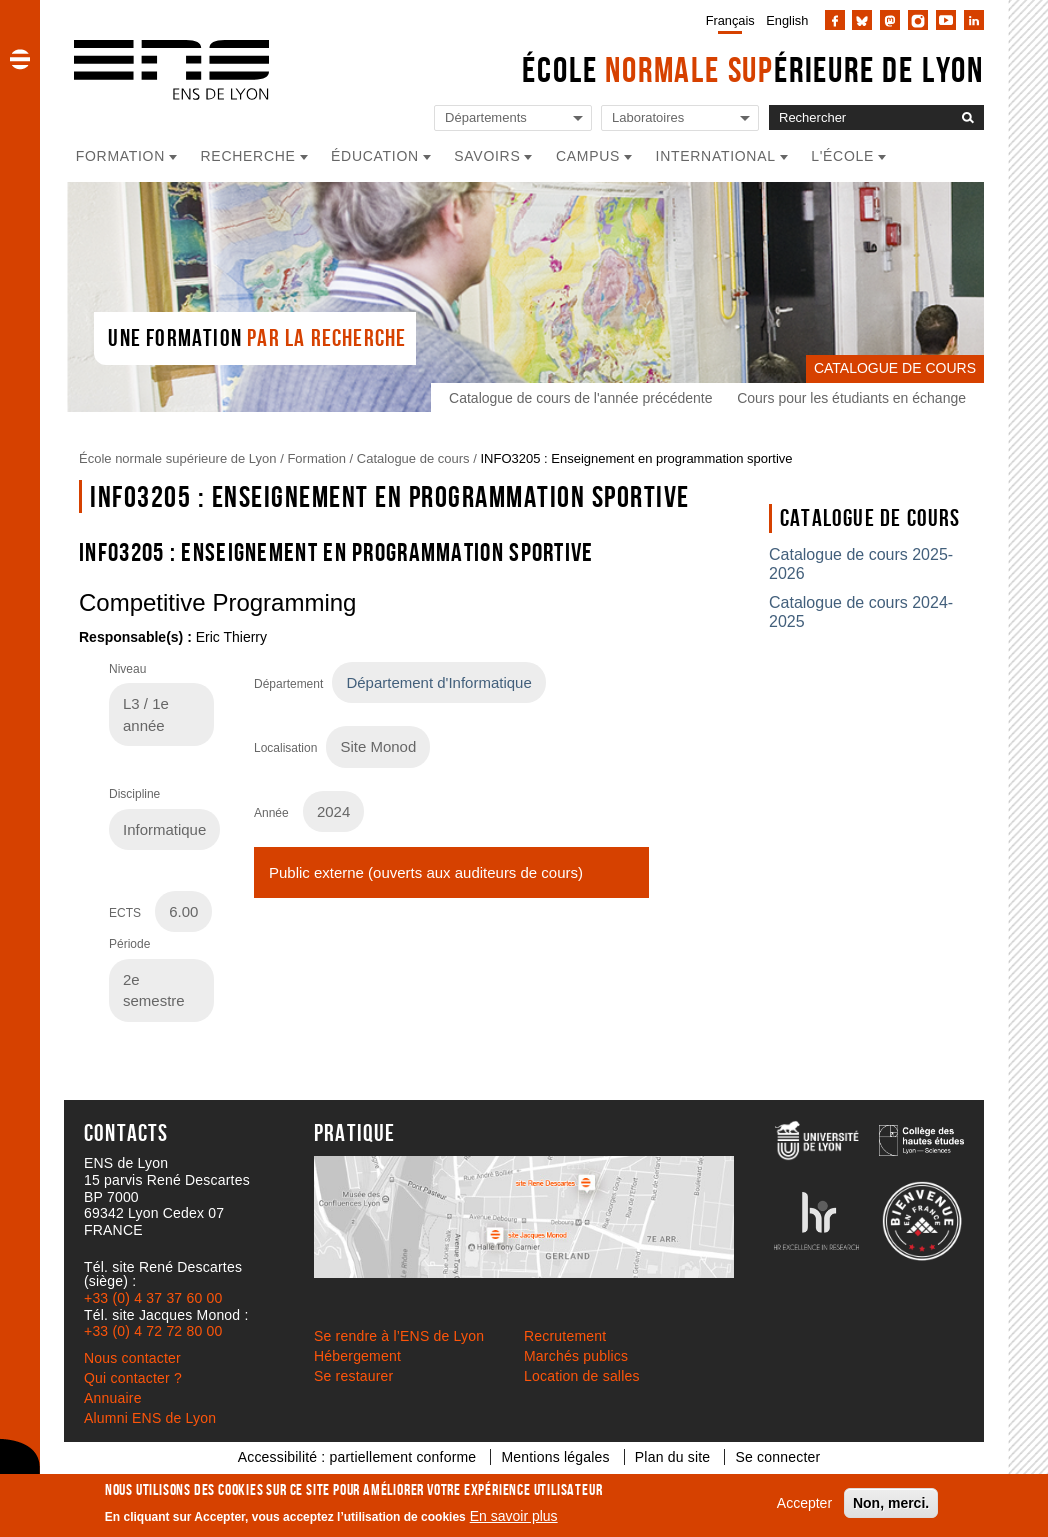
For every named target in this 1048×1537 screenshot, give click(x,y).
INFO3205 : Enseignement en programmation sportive (636, 458)
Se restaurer (353, 1376)
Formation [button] (120, 156)
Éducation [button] (375, 156)
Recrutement (565, 1336)
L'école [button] (842, 156)
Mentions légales (555, 1457)
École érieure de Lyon (753, 69)
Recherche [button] (248, 156)
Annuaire (113, 1398)
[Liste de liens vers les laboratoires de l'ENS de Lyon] (680, 118)
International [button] (716, 156)
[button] (20, 59)
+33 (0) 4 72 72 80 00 (153, 1331)
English (787, 20)
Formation (316, 458)
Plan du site (673, 1457)
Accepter (804, 1503)
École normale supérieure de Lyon (178, 458)
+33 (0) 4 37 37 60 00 (153, 1298)
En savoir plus (514, 1516)
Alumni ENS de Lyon (150, 1418)
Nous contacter (132, 1358)
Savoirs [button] (487, 156)
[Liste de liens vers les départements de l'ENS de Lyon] (513, 118)
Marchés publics (576, 1356)
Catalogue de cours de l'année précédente (580, 398)
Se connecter (777, 1457)
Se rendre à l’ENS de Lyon (399, 1336)
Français (730, 20)
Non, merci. (891, 1503)
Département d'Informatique (438, 682)
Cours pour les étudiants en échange (851, 398)
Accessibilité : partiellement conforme (357, 1457)
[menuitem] (726, 20)
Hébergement (357, 1356)
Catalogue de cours (413, 458)
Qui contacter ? (133, 1378)
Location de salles (582, 1376)
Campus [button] (588, 156)
